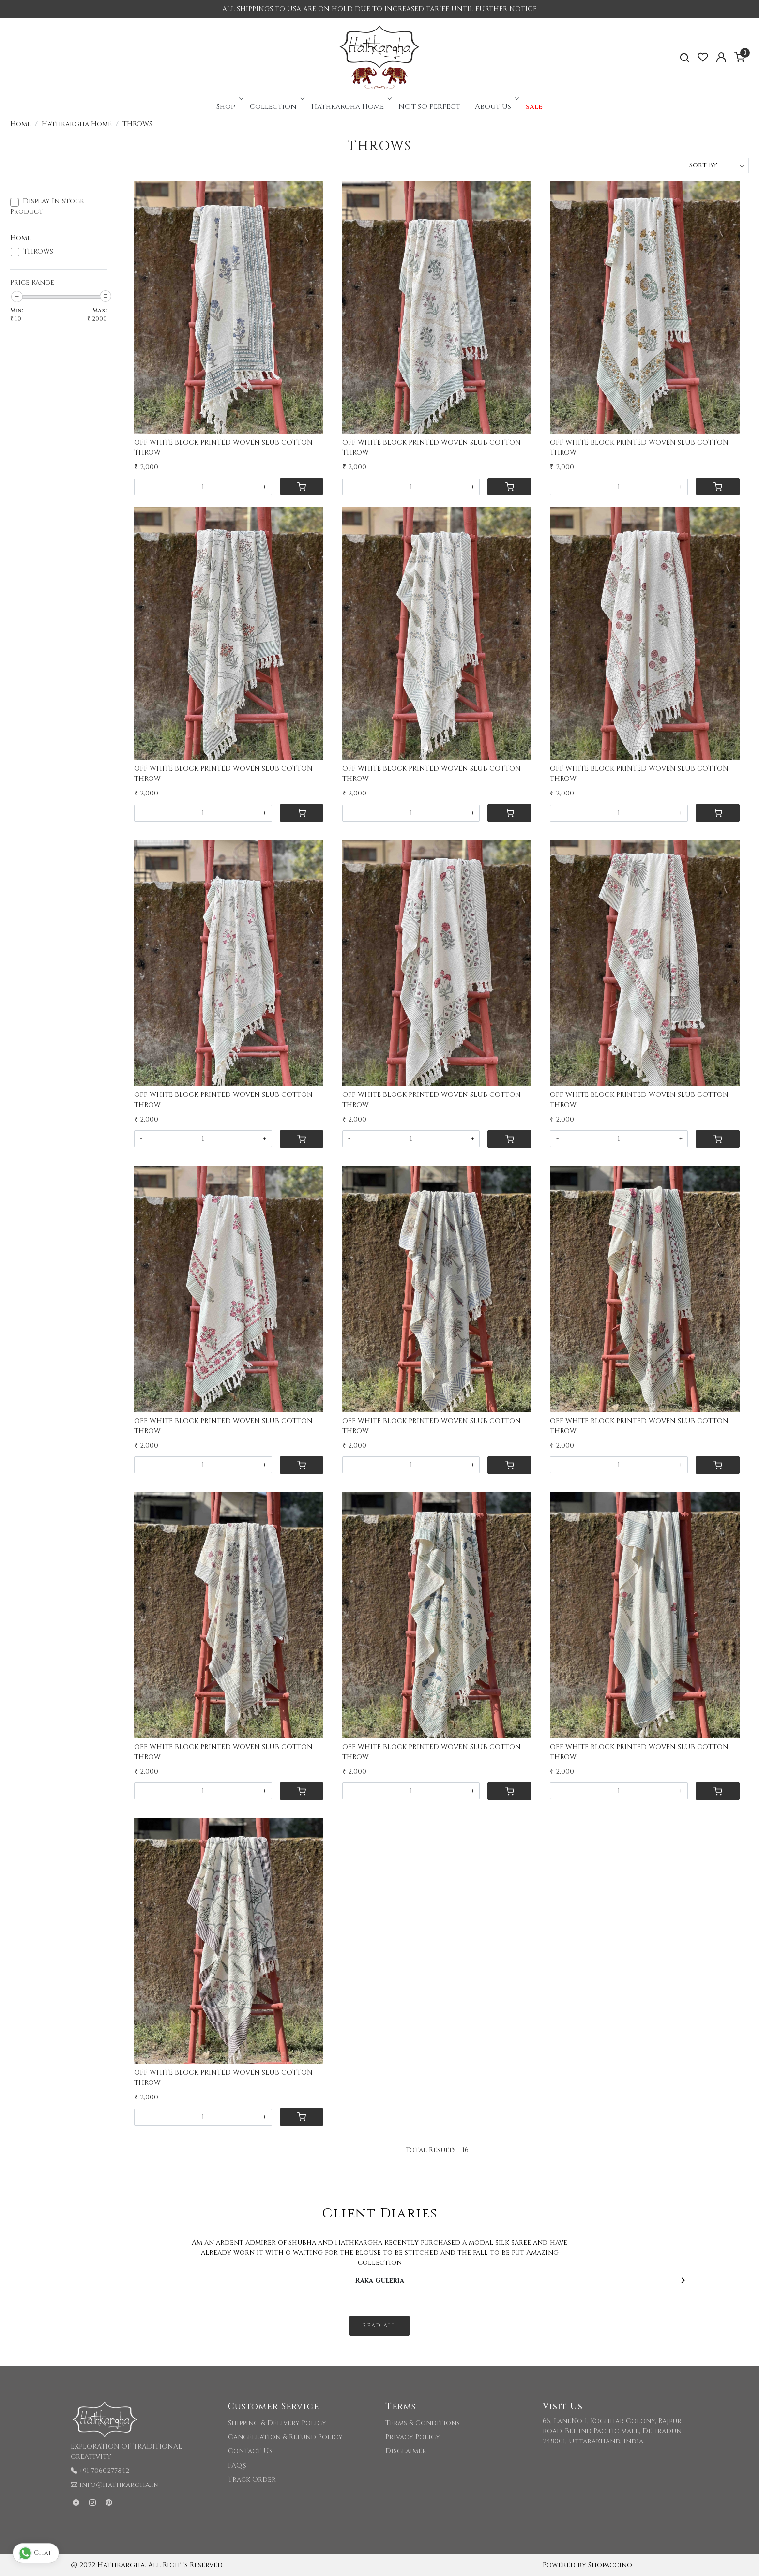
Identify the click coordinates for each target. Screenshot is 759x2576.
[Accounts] (721, 57)
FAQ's (237, 2465)
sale (534, 107)
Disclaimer (405, 2451)
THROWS (38, 252)
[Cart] (302, 486)
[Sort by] (709, 165)
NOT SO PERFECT (429, 107)
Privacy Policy (412, 2436)
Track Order (252, 2479)
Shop (228, 107)
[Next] (682, 2280)
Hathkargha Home (350, 107)
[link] (684, 57)
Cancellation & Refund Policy (285, 2436)
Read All (379, 2325)
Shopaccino (610, 2565)
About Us (496, 107)
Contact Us (250, 2451)
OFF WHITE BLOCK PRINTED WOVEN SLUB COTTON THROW (223, 447)
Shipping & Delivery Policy (277, 2422)
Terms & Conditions (422, 2422)
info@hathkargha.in (119, 2484)
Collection (276, 107)
